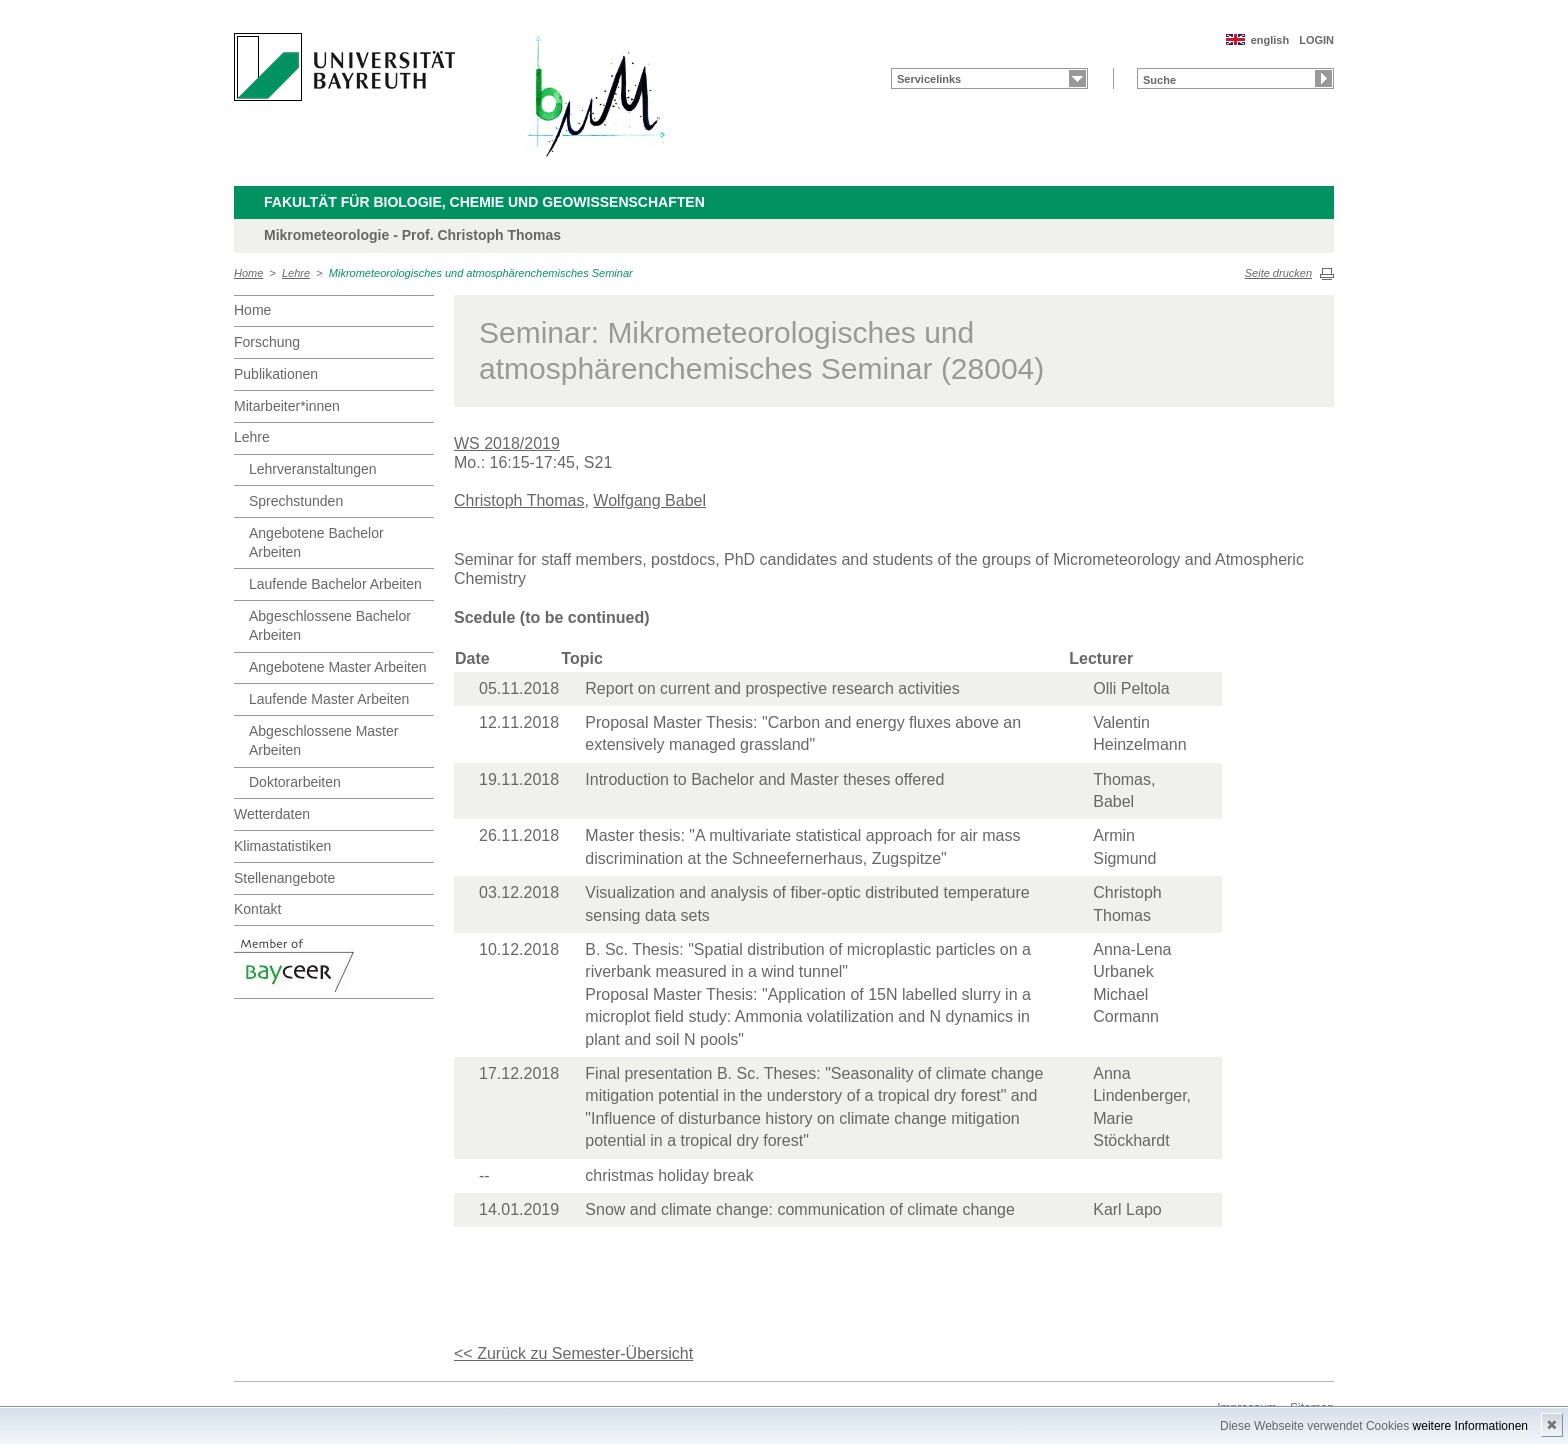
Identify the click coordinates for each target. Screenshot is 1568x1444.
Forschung (267, 342)
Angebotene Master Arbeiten (337, 667)
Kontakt (257, 909)
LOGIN (1316, 40)
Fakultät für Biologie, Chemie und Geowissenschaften (484, 202)
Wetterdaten (272, 814)
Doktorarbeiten (295, 782)
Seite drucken (1278, 273)
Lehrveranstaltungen (313, 469)
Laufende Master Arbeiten (329, 699)
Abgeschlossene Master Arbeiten (323, 741)
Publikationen (276, 374)
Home (248, 273)
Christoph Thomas (519, 500)
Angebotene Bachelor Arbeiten (316, 543)
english (1270, 40)
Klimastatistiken (282, 846)
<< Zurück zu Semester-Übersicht (573, 1353)
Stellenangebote (284, 878)
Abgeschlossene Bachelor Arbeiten (330, 626)
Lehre (296, 273)
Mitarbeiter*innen (287, 406)
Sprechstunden (296, 501)
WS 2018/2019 (507, 443)
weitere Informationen (1470, 1426)
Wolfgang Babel (649, 500)
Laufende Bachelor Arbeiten (335, 584)
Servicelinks (929, 79)
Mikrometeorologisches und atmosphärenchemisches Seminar (481, 273)
